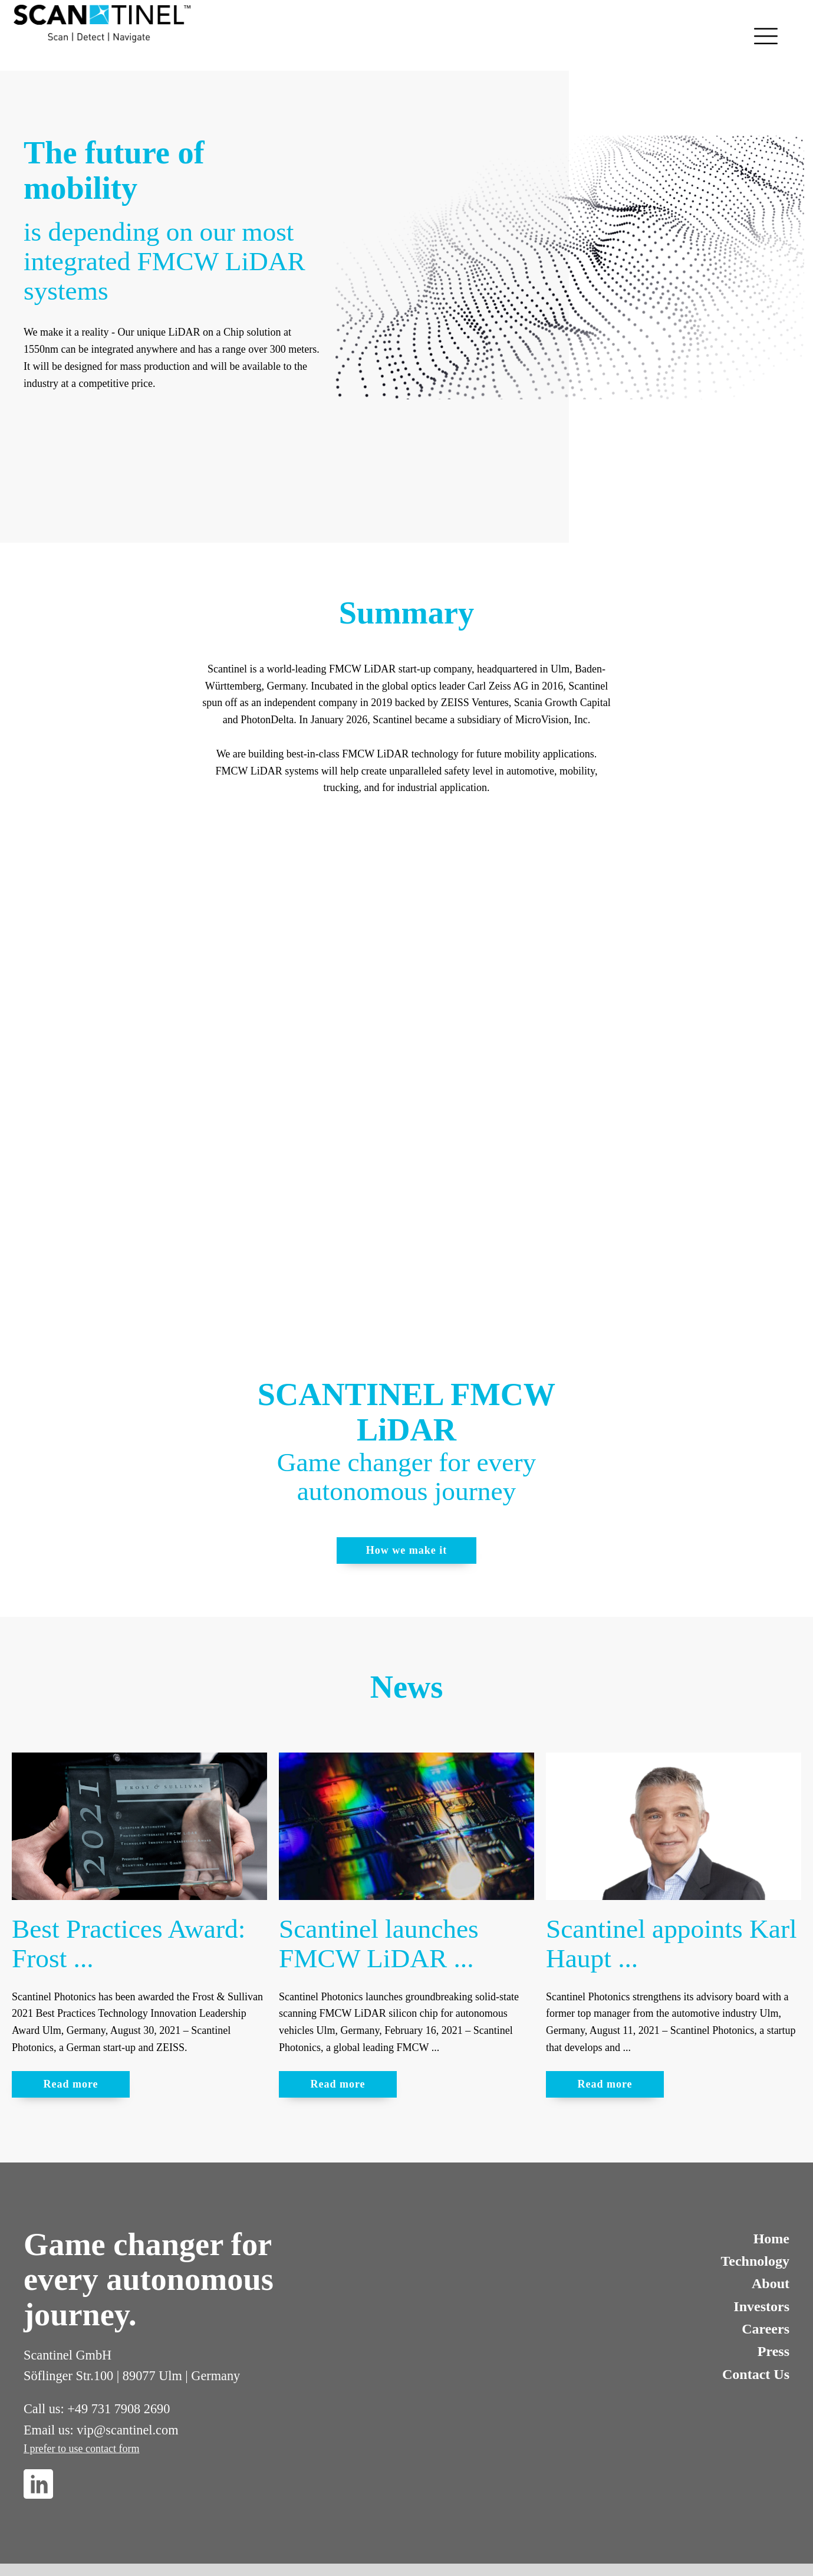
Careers (765, 2329)
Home (771, 2238)
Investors (761, 2306)
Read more (70, 2084)
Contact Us (755, 2374)
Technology (755, 2261)
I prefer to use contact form (81, 2448)
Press (773, 2351)
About (770, 2283)
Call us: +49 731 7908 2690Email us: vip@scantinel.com (101, 2419)
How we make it (406, 1550)
